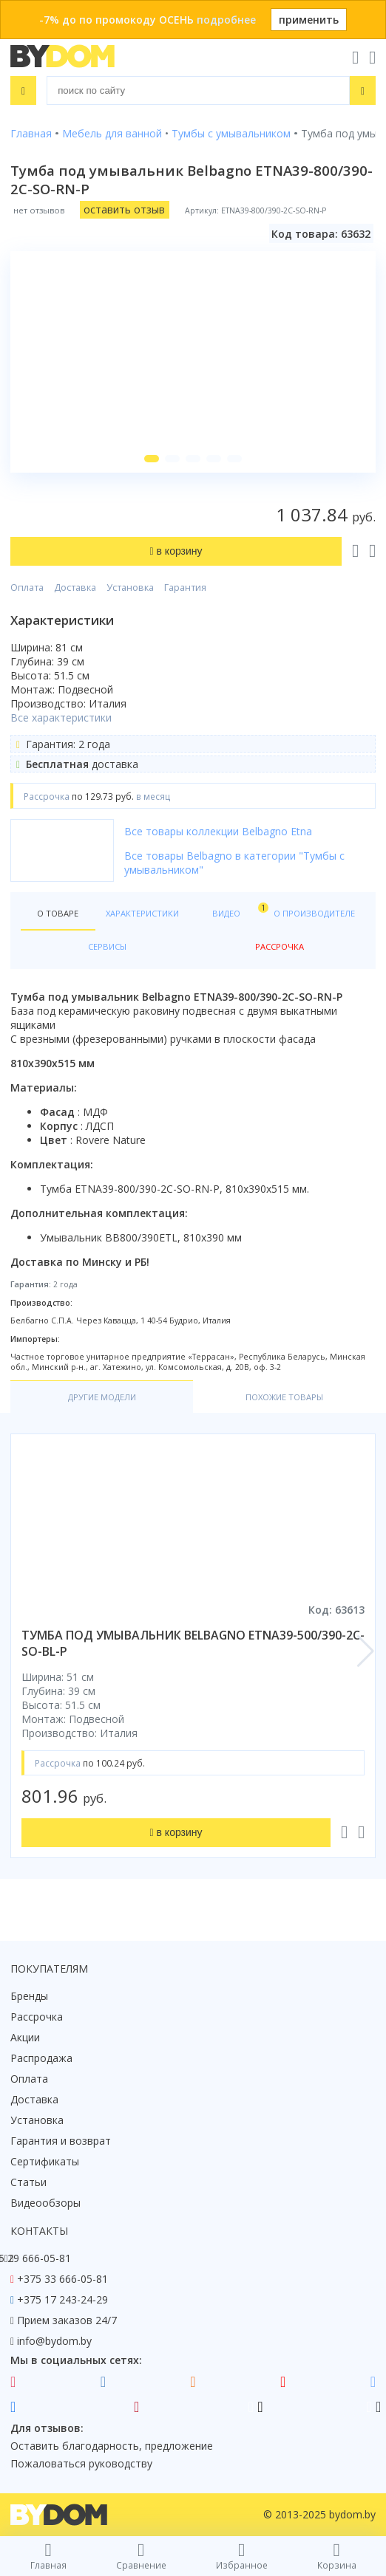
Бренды (29, 1996)
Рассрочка (36, 2017)
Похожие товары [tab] (284, 1396)
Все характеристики (61, 717)
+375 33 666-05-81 (62, 2279)
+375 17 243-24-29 (62, 2299)
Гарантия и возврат (60, 2141)
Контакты (39, 2231)
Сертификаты (44, 2161)
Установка (130, 587)
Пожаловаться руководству (81, 2463)
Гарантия (185, 587)
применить (309, 20)
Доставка (75, 587)
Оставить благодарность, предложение (111, 2446)
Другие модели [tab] (102, 1396)
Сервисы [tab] (107, 946)
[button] (151, 458)
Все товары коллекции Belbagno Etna (218, 831)
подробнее (226, 20)
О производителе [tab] (314, 913)
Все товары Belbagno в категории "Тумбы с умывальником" (234, 863)
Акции (25, 2037)
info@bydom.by (54, 2341)
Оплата (27, 587)
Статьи (28, 2182)
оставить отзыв (124, 209)
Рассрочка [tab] (279, 946)
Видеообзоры (45, 2203)
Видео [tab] (237, 910)
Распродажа (41, 2058)
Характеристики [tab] (142, 913)
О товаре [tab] (57, 913)
